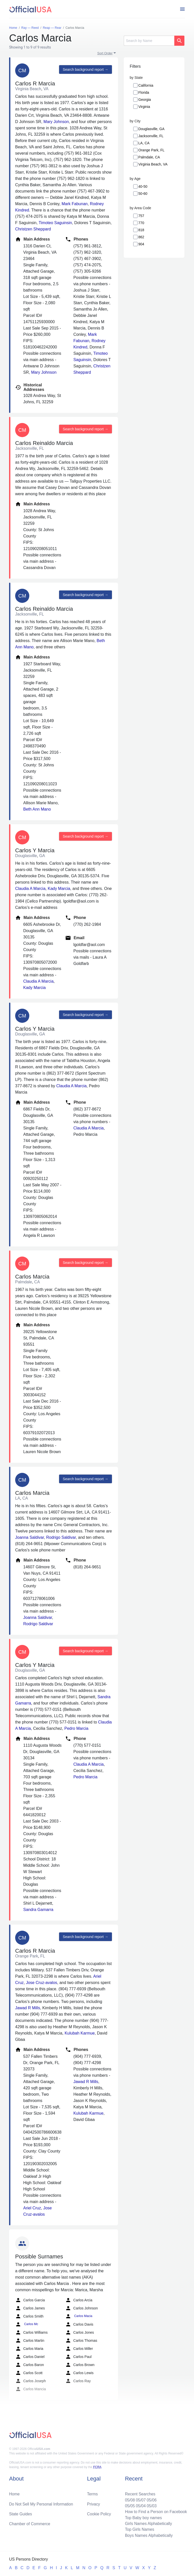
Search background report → (85, 70)
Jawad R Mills (27, 2008)
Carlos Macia (78, 2316)
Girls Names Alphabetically (148, 2523)
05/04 (140, 2505)
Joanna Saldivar (29, 1537)
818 (141, 230)
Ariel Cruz (32, 2208)
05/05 (129, 2505)
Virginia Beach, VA (152, 164)
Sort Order (105, 53)
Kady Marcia (59, 888)
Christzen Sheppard (33, 229)
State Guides (21, 2513)
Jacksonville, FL (151, 136)
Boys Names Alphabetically (148, 2535)
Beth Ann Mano (37, 809)
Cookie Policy (99, 2513)
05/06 (151, 2499)
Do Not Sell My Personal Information (42, 2503)
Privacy (93, 2503)
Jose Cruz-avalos (41, 1982)
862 (141, 237)
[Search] (149, 41)
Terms (92, 2493)
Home (14, 2493)
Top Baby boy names (142, 2517)
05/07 (140, 2499)
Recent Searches (139, 2493)
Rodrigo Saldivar (61, 1537)
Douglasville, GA (151, 129)
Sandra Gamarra (38, 1909)
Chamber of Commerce (30, 2523)
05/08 (129, 2499)
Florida (143, 92)
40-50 (143, 186)
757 (141, 216)
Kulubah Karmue (80, 2033)
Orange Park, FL (151, 150)
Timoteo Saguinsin (55, 223)
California (145, 85)
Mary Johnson (56, 122)
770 (141, 223)
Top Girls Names (138, 2529)
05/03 (151, 2505)
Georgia (144, 99)
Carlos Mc (26, 2324)
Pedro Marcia (76, 1728)
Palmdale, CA (149, 157)
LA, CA (144, 143)
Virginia (144, 106)
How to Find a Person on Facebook (155, 2511)
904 (141, 244)
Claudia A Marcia (30, 888)
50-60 (143, 193)
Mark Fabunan (75, 204)
